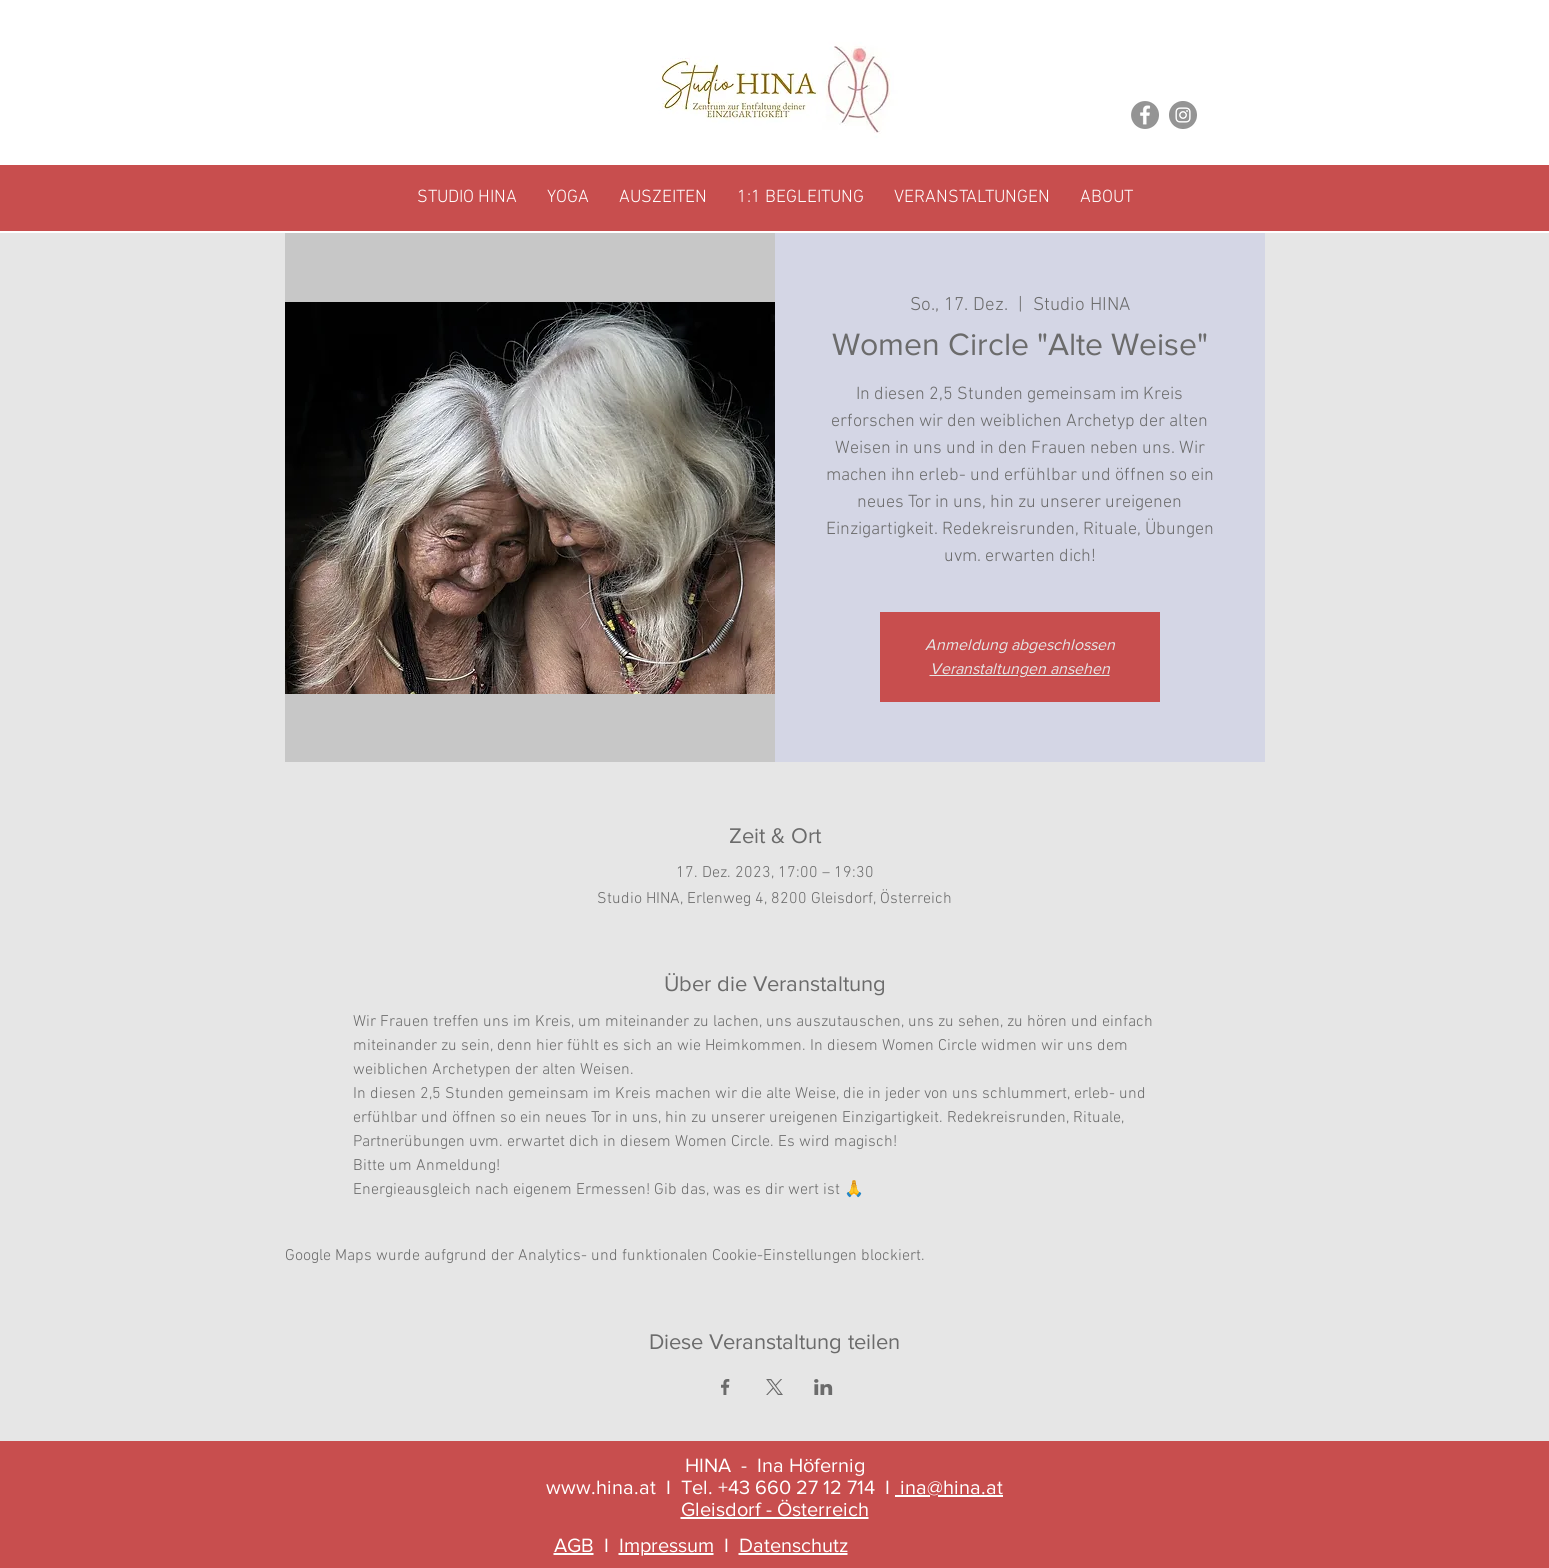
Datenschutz (793, 1545)
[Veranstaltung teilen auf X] (774, 1387)
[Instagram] (1183, 115)
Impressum (666, 1545)
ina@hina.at (951, 1487)
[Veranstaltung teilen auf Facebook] (725, 1387)
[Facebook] (1145, 115)
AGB (574, 1545)
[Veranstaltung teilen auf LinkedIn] (823, 1387)
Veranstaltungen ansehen (1020, 668)
